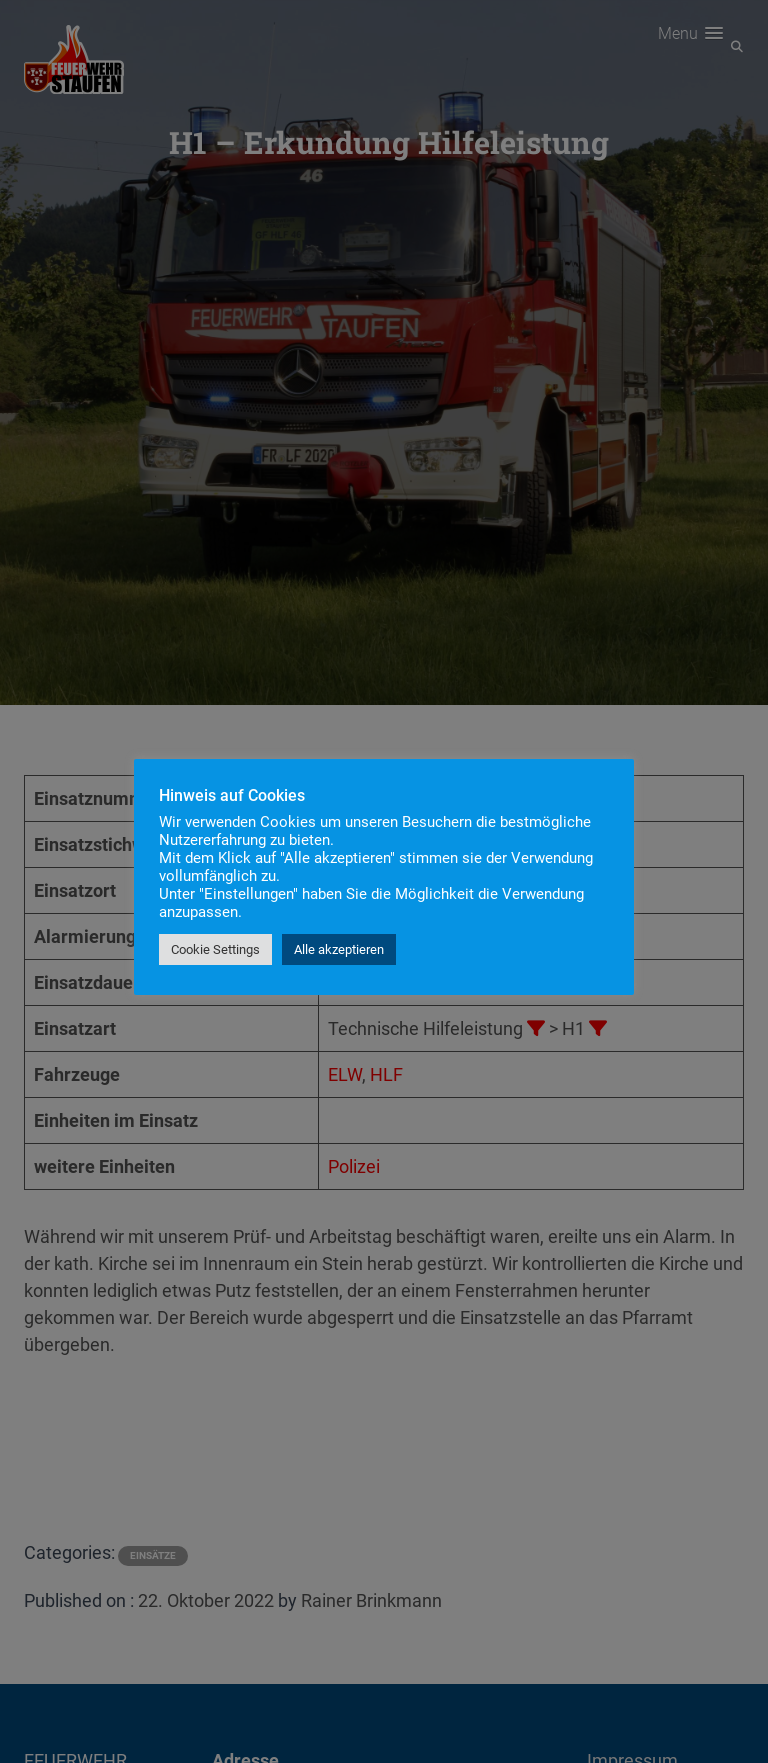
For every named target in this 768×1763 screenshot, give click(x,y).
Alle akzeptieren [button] (339, 949)
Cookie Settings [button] (215, 949)
